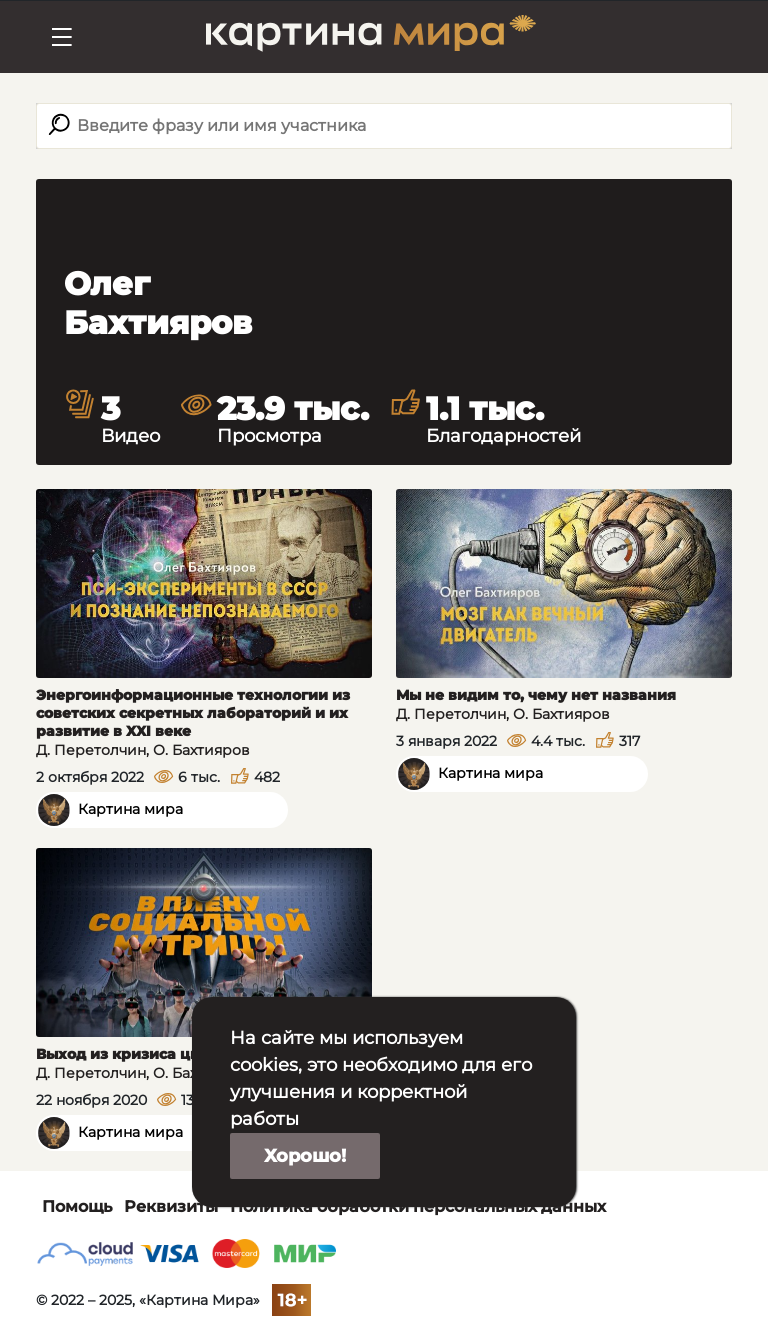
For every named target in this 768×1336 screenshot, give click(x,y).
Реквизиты (171, 1206)
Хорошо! (305, 1156)
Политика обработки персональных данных (418, 1206)
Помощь (77, 1206)
